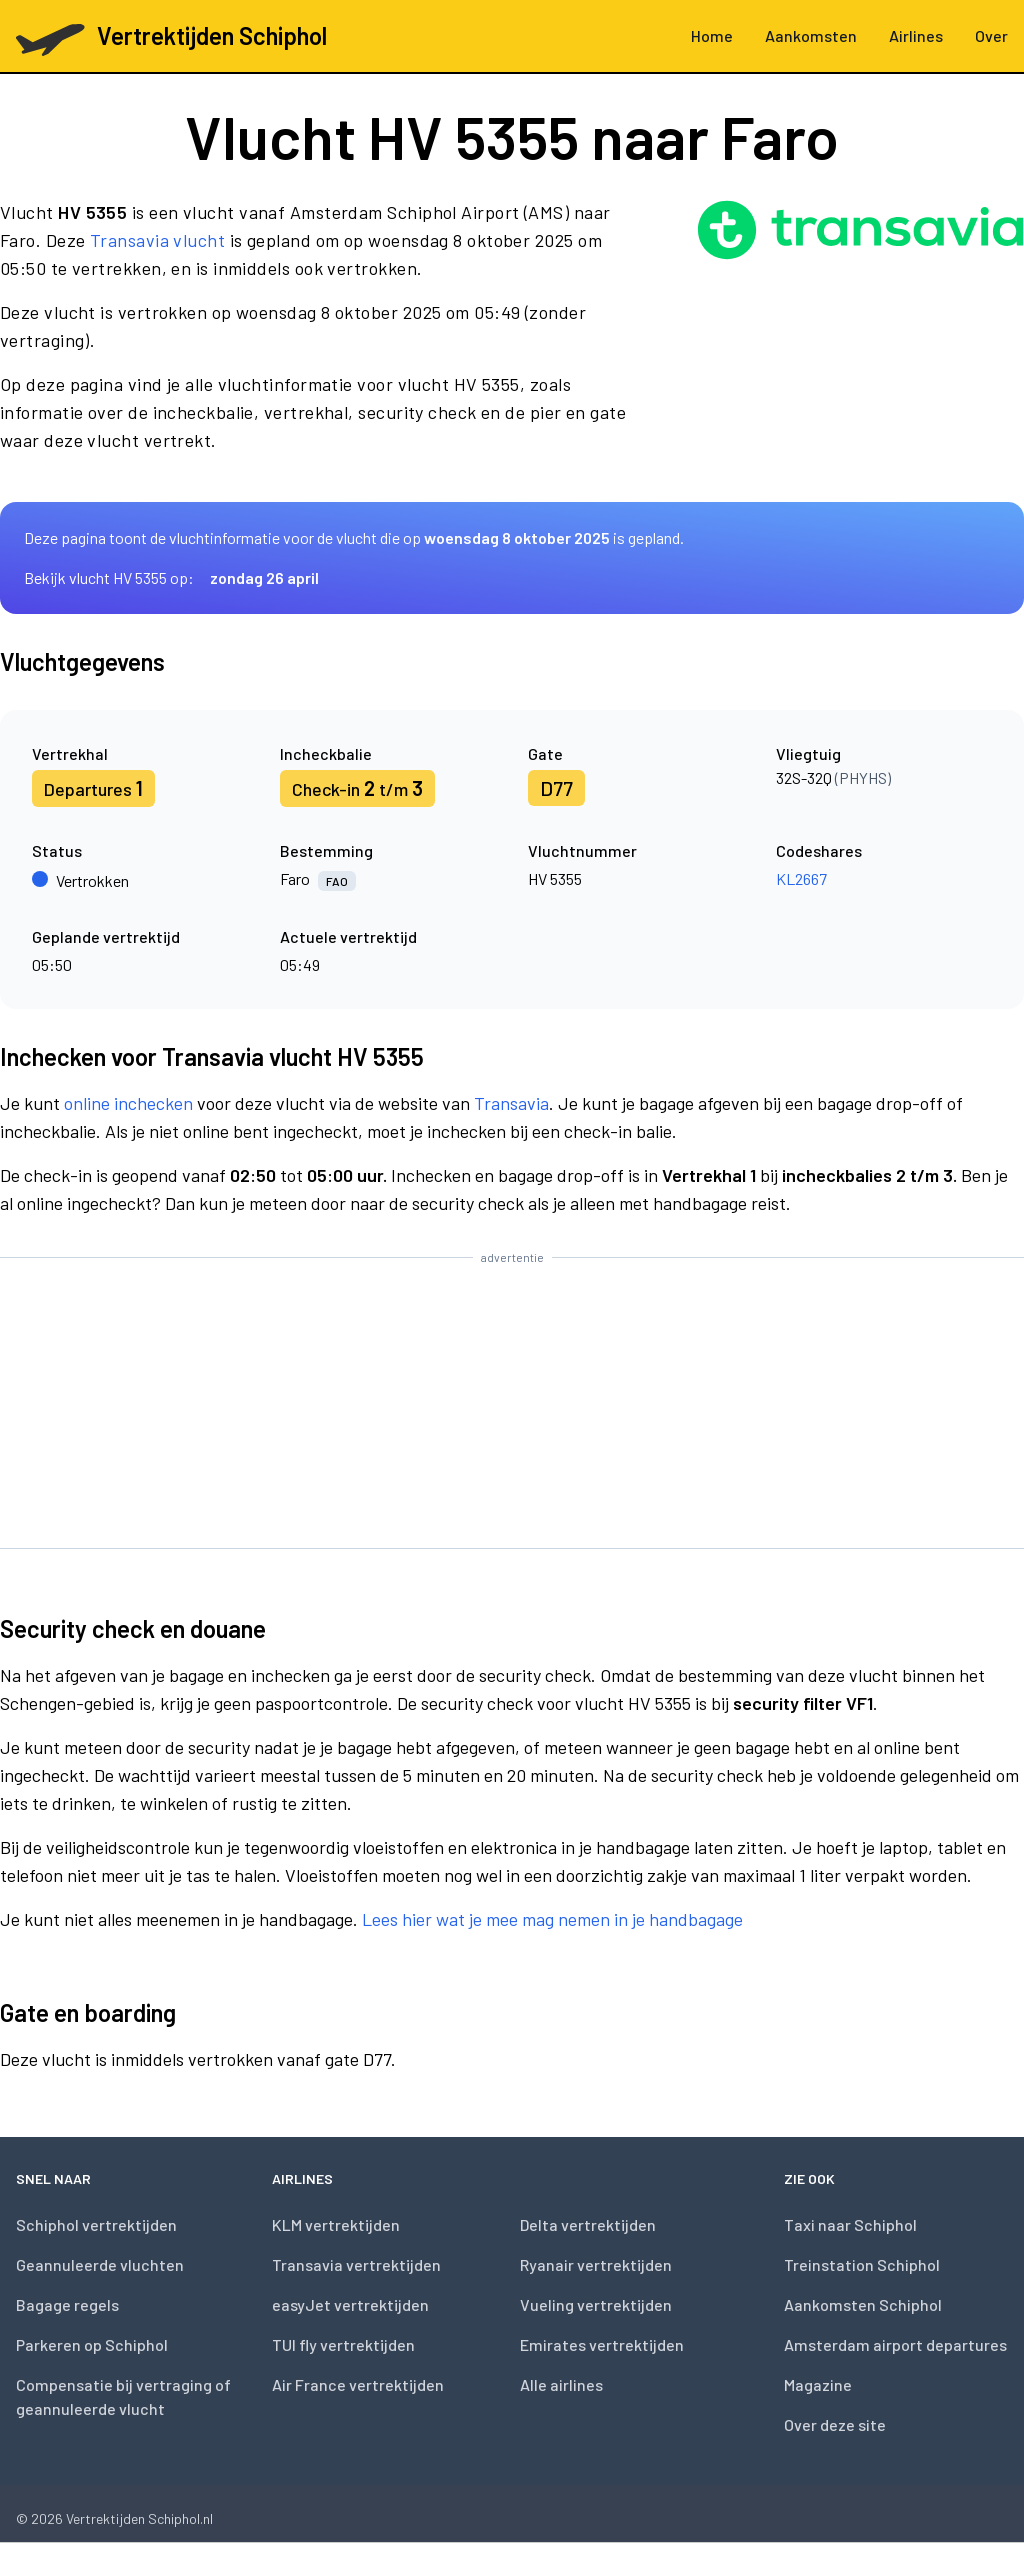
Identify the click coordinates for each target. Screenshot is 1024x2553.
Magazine (818, 2384)
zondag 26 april (264, 577)
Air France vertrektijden (358, 2384)
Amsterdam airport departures (895, 2344)
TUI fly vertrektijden (343, 2344)
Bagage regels (67, 2304)
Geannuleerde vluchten (100, 2264)
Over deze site (835, 2424)
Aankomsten (811, 35)
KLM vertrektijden (336, 2224)
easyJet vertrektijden (350, 2304)
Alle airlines (561, 2384)
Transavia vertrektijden (356, 2264)
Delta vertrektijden (588, 2224)
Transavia (511, 1103)
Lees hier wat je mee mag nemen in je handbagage (552, 1919)
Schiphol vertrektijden (96, 2224)
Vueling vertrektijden (596, 2304)
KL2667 (801, 878)
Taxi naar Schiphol (850, 2224)
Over (991, 35)
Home (712, 35)
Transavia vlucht (157, 240)
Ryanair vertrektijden (596, 2264)
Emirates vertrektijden (602, 2344)
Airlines (916, 35)
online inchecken (128, 1103)
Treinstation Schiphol (862, 2264)
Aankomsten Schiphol (863, 2304)
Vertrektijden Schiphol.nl (139, 2518)
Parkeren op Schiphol (92, 2344)
